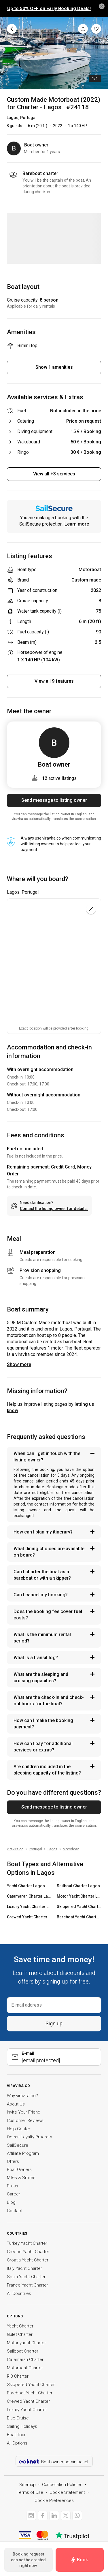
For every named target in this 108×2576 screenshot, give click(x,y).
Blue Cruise (18, 2418)
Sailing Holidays (22, 2426)
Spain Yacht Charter (26, 2276)
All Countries (19, 2293)
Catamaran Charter (25, 2359)
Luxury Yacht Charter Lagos (29, 1906)
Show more (19, 1364)
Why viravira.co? (22, 2095)
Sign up (54, 2023)
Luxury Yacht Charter (27, 2409)
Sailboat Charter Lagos (78, 1885)
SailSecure (17, 2145)
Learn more (77, 524)
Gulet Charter (20, 2334)
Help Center (18, 2128)
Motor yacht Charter (26, 2342)
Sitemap (27, 2484)
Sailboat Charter (22, 2351)
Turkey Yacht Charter (27, 2243)
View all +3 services (54, 474)
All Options (17, 2443)
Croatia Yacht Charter (27, 2260)
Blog (11, 2202)
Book (79, 2560)
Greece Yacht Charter (28, 2251)
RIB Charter (18, 2376)
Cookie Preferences (54, 2500)
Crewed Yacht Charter (28, 2401)
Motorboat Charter (25, 2367)
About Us (16, 2104)
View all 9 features (54, 681)
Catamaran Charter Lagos (29, 1896)
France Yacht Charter (27, 2285)
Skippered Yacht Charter (31, 2384)
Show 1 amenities (54, 367)
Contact (14, 2210)
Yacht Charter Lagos (26, 1885)
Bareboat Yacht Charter (29, 2393)
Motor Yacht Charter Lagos (79, 1896)
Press (12, 2186)
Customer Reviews (25, 2120)
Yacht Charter (20, 2326)
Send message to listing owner (54, 800)
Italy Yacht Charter (24, 2268)
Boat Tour (16, 2434)
